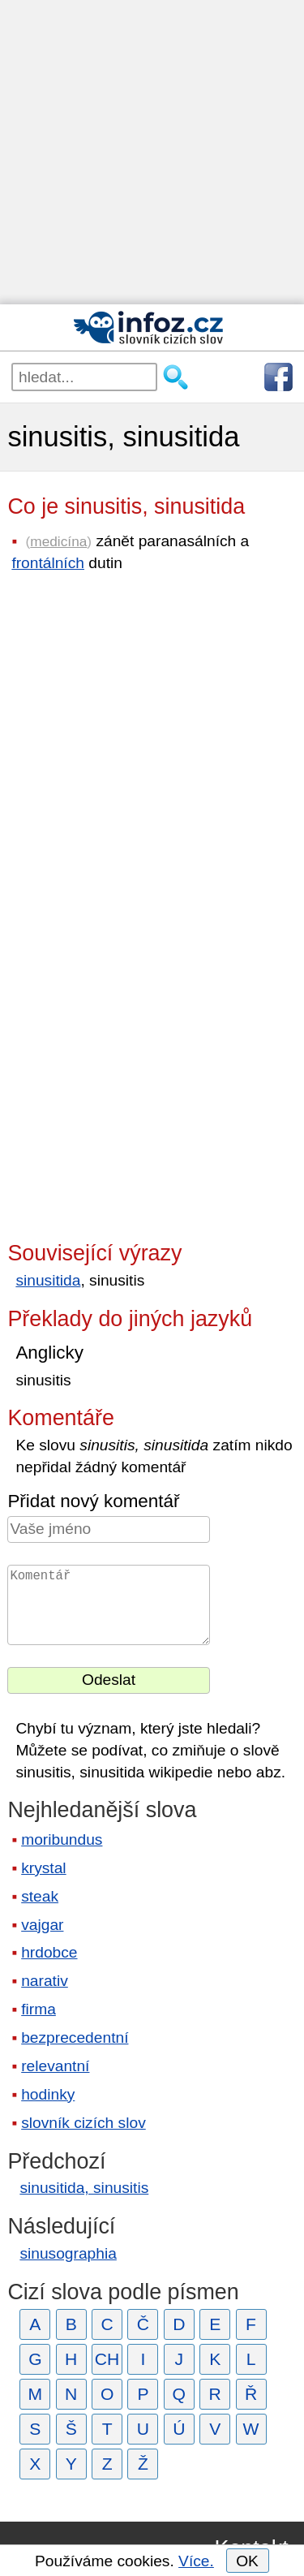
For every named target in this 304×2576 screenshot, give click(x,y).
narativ (44, 1980)
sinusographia (67, 2253)
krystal (43, 1867)
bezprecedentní (74, 2037)
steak (39, 1896)
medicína (58, 541)
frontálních (47, 562)
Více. (196, 2561)
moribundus (61, 1839)
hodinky (48, 2094)
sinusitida (47, 1280)
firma (38, 2009)
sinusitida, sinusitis (83, 2187)
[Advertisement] (152, 152)
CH (107, 2359)
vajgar (42, 1924)
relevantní (55, 2065)
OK (247, 2561)
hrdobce (49, 1952)
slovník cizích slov (83, 2122)
